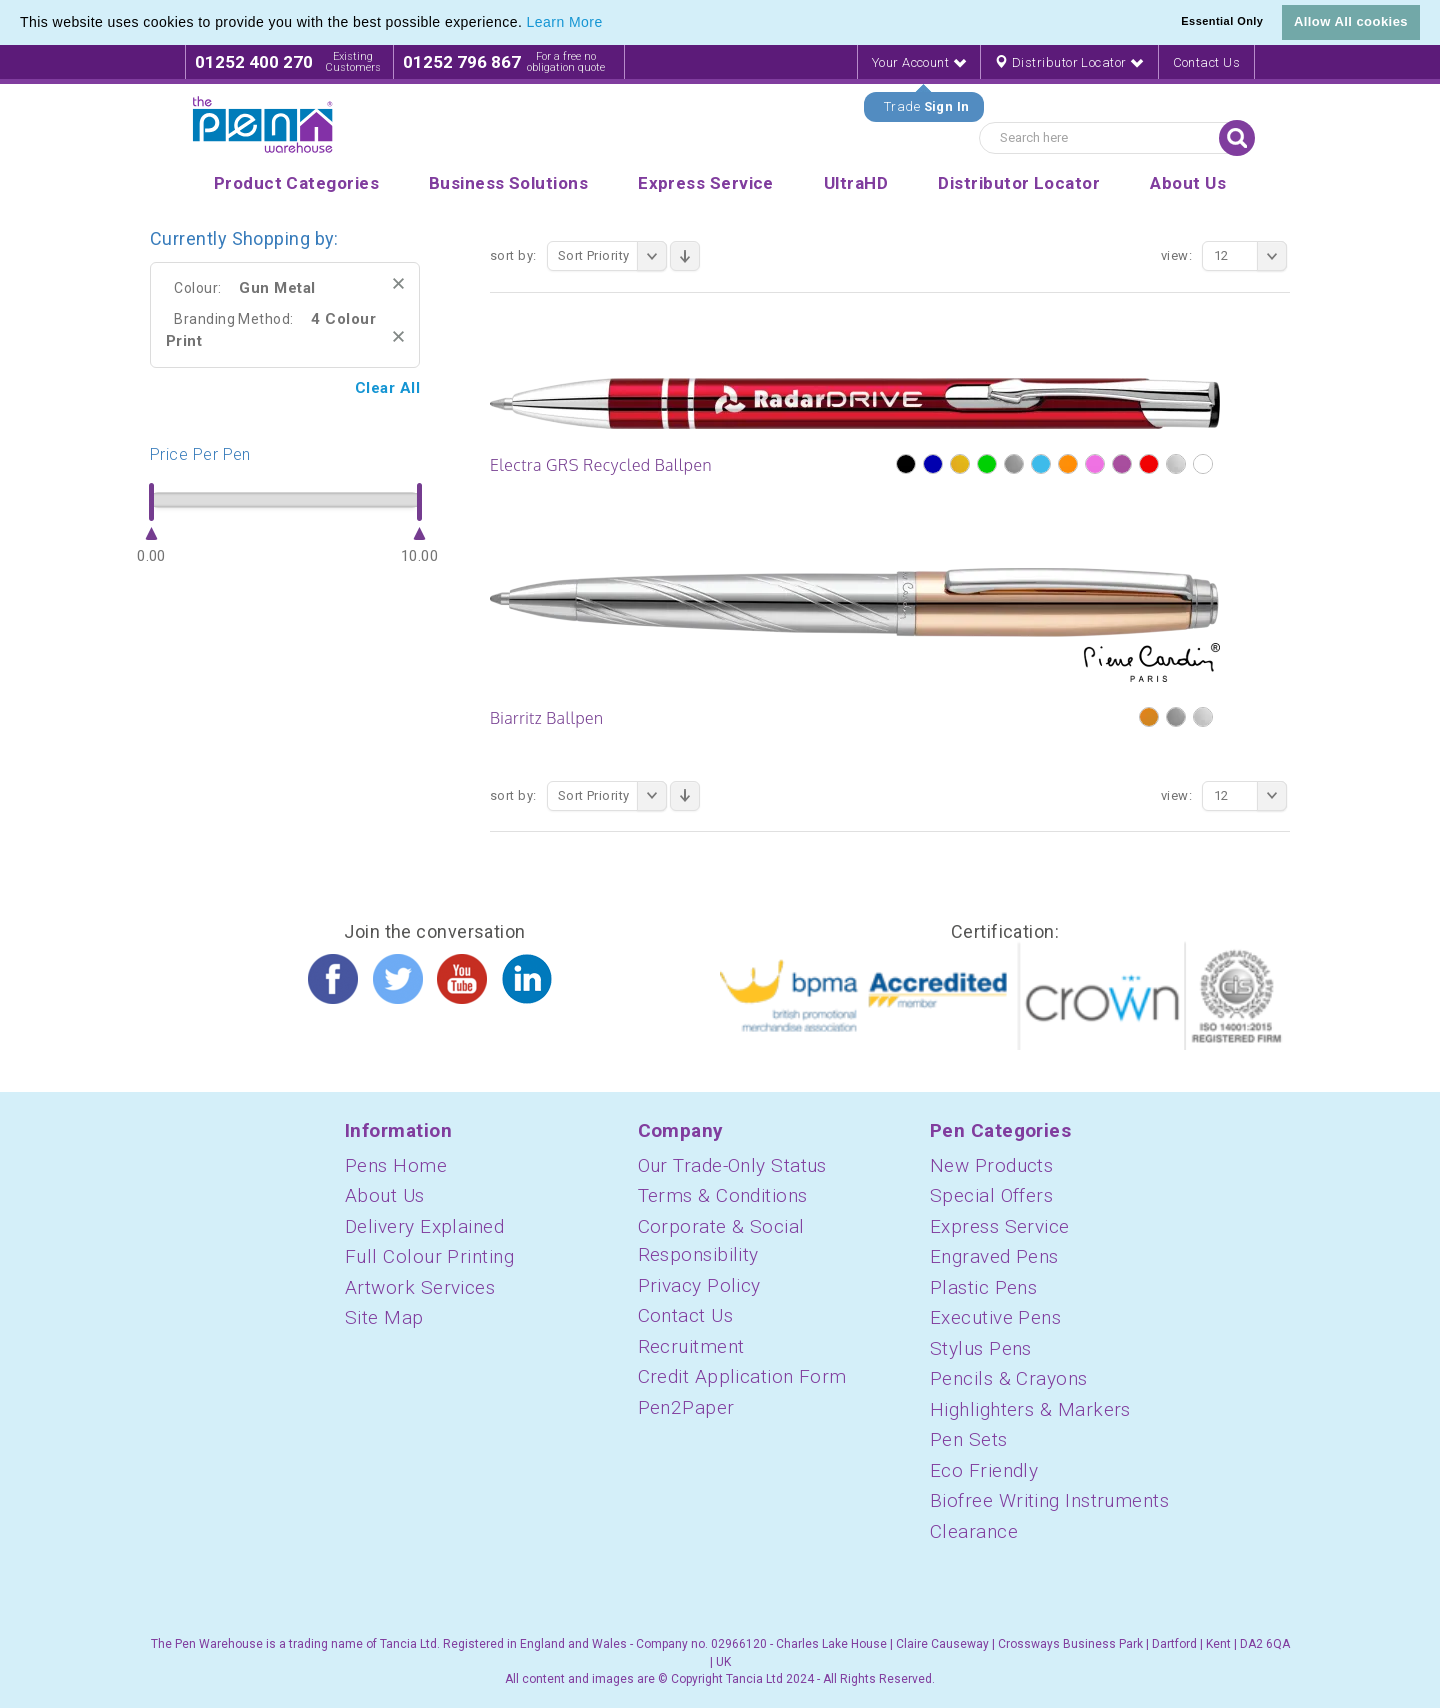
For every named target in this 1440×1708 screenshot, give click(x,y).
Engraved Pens (994, 1256)
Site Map (384, 1317)
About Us (385, 1195)
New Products (991, 1165)
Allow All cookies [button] (1351, 21)
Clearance (974, 1531)
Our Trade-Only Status (732, 1165)
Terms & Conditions (723, 1195)
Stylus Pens (981, 1348)
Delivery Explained (424, 1226)
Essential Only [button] (1222, 21)
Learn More (565, 22)
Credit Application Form (742, 1376)
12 (1250, 256)
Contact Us (1207, 62)
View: (1176, 255)
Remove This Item (398, 283)
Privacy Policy (699, 1285)
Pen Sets (969, 1439)
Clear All (387, 388)
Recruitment (691, 1346)
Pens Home (396, 1165)
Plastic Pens (983, 1287)
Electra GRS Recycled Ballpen (601, 465)
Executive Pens (995, 1317)
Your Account (919, 62)
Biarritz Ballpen (547, 718)
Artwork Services (420, 1287)
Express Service (1000, 1226)
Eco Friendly (984, 1470)
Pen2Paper (686, 1407)
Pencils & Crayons (1009, 1378)
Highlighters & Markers (1030, 1409)
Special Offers (991, 1195)
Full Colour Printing (429, 1256)
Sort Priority (612, 256)
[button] (610, 24)
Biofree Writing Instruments (1049, 1500)
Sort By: (513, 255)
